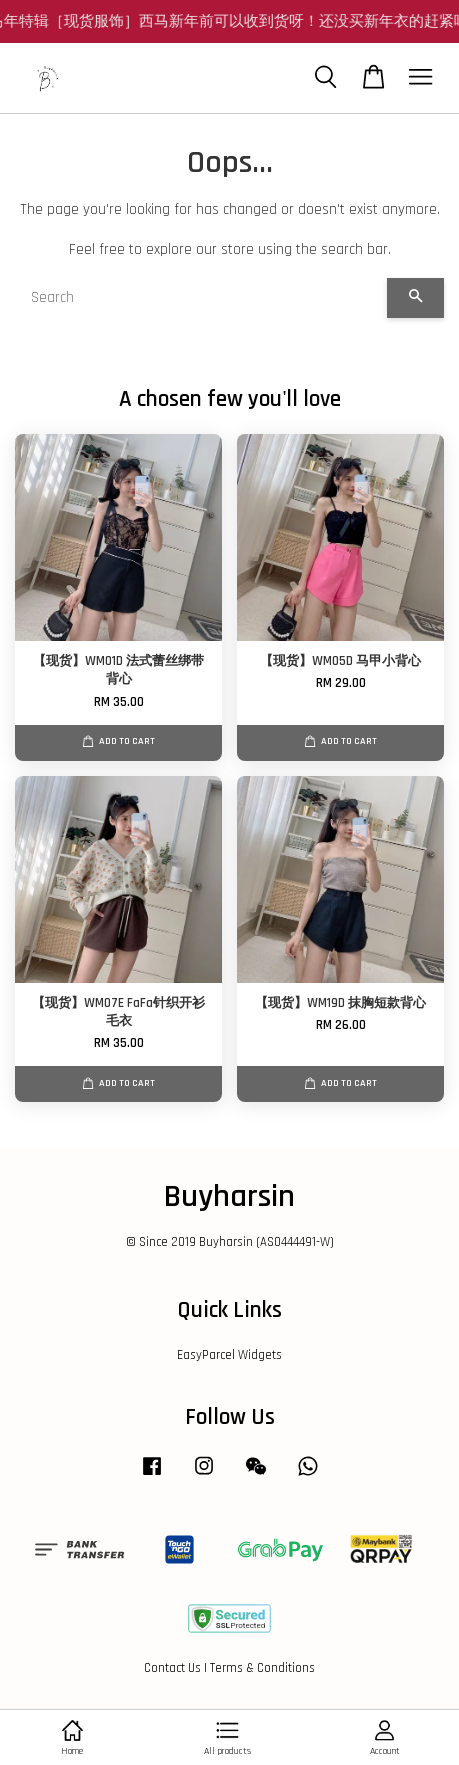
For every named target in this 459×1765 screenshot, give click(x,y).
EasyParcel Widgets (229, 1355)
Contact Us (172, 1668)
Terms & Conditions (262, 1668)
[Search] (201, 298)
